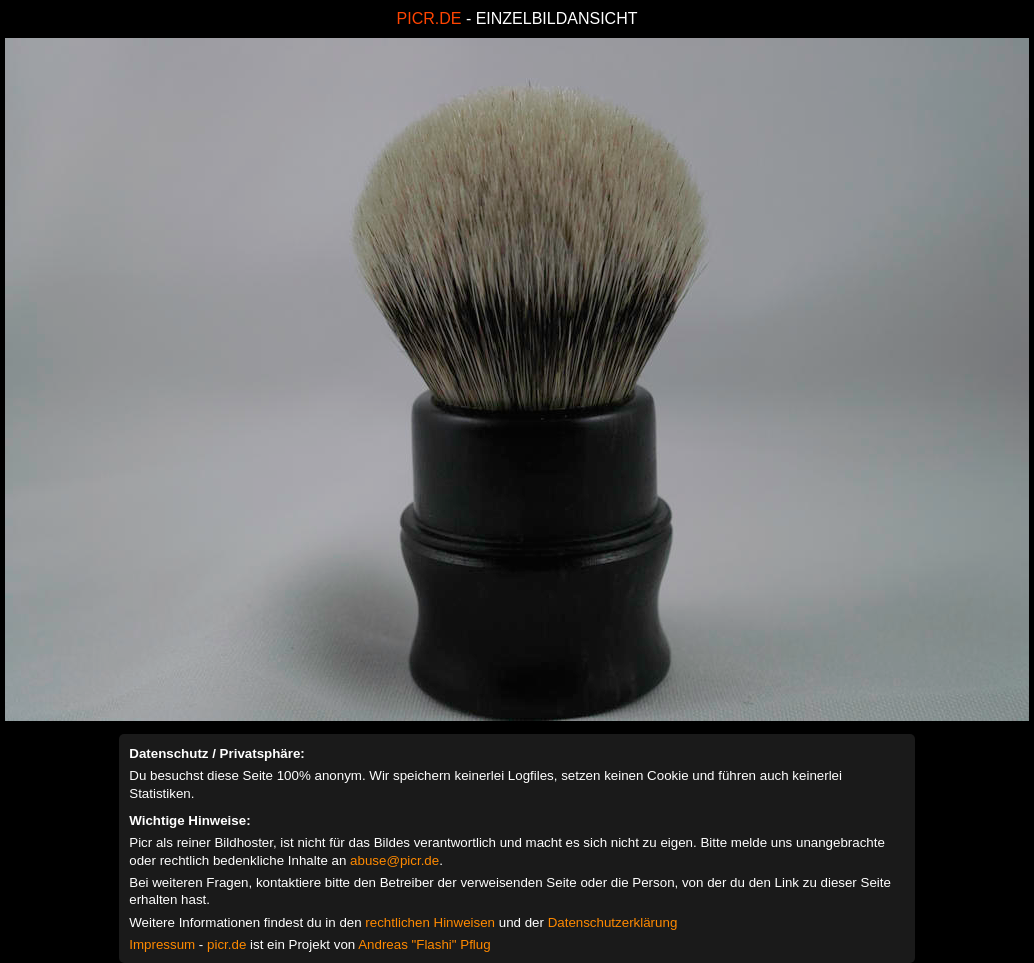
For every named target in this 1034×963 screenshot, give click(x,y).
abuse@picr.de (394, 860)
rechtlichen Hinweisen (430, 922)
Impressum (162, 944)
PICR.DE (429, 18)
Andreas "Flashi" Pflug (424, 944)
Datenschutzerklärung (613, 922)
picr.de (226, 944)
